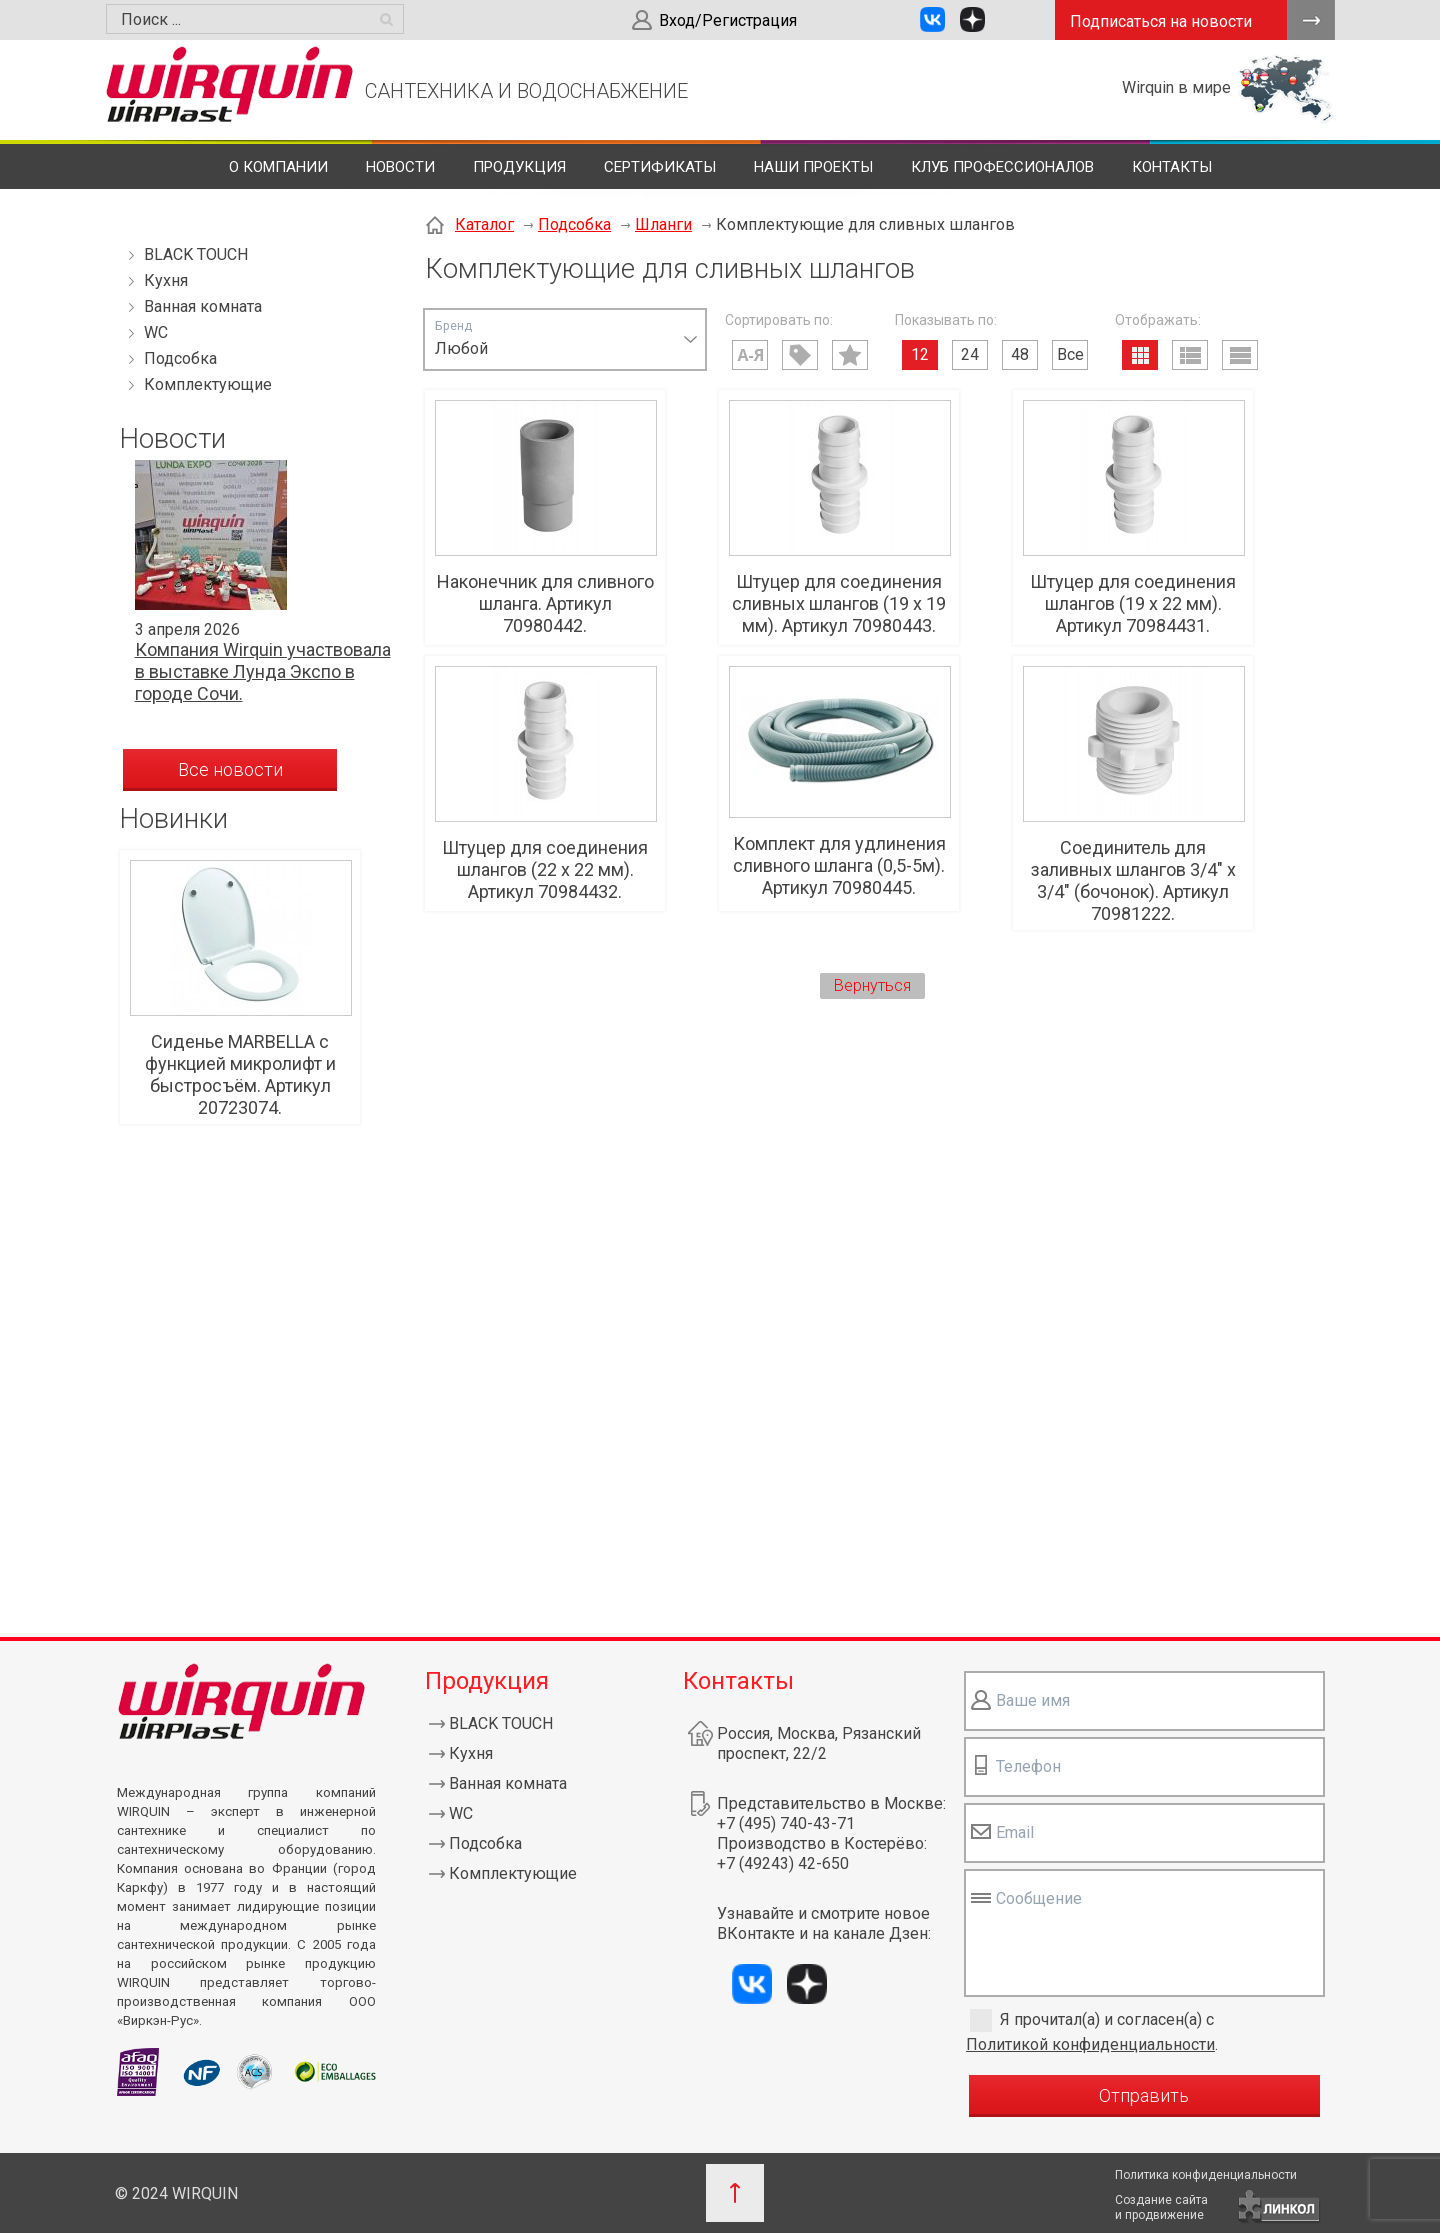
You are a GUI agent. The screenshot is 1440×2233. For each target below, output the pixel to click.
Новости (400, 167)
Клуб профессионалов (1002, 167)
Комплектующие (208, 384)
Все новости (230, 769)
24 (970, 354)
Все (1070, 354)
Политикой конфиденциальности (1090, 2044)
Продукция (519, 167)
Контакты (1172, 167)
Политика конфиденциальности (1206, 2175)
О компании (278, 167)
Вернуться (872, 985)
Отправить (1144, 2095)
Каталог (484, 224)
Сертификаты (660, 167)
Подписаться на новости (1161, 21)
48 (1020, 354)
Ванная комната (203, 306)
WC (156, 332)
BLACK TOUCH (196, 254)
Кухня (166, 280)
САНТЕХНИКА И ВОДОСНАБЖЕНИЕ (526, 91)
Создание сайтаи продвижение (1161, 2207)
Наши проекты (813, 167)
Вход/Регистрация (728, 20)
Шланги (663, 224)
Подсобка (180, 358)
